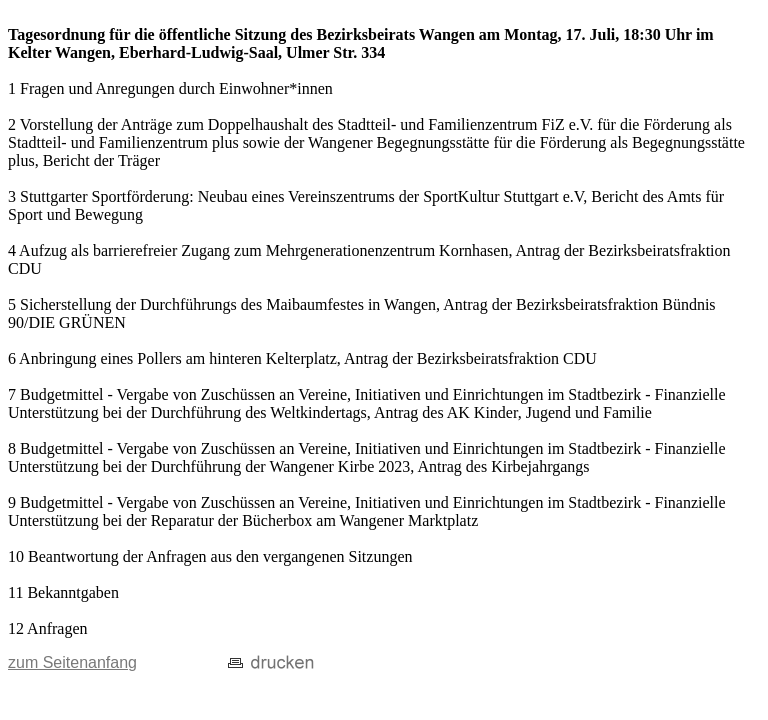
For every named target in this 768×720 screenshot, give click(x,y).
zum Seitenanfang (72, 662)
